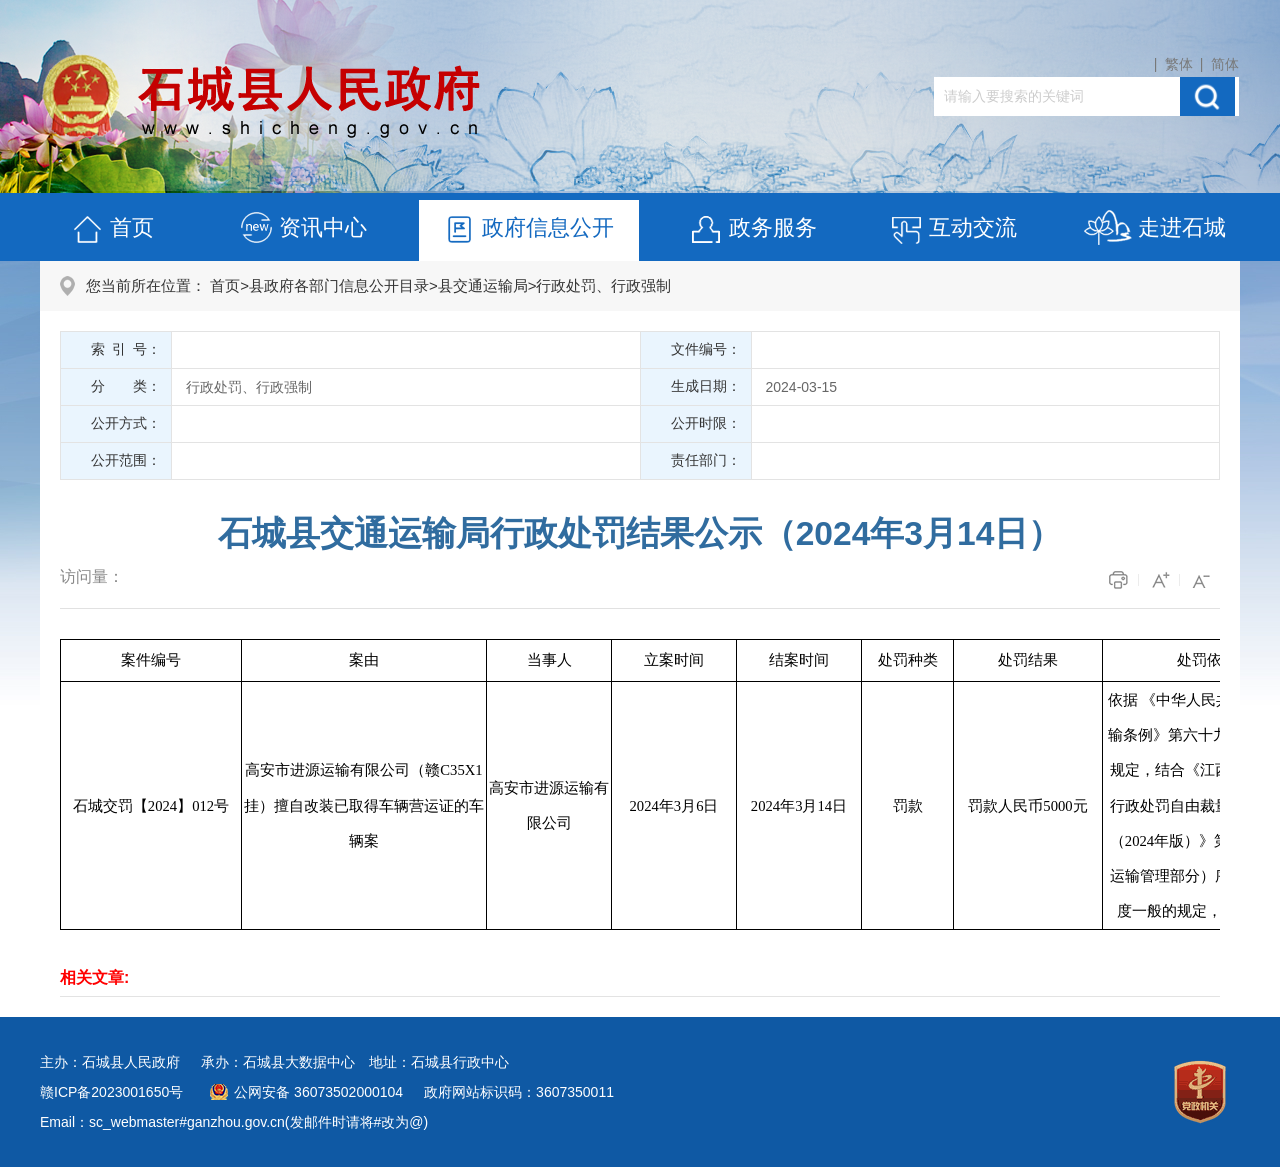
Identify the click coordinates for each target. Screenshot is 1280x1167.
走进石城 (1154, 230)
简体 (1225, 64)
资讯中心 (303, 230)
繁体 (1179, 64)
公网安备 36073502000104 (318, 1092)
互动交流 (953, 230)
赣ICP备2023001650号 (111, 1092)
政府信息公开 (528, 230)
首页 (112, 230)
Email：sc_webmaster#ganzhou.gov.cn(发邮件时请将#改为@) (234, 1122)
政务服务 (753, 230)
